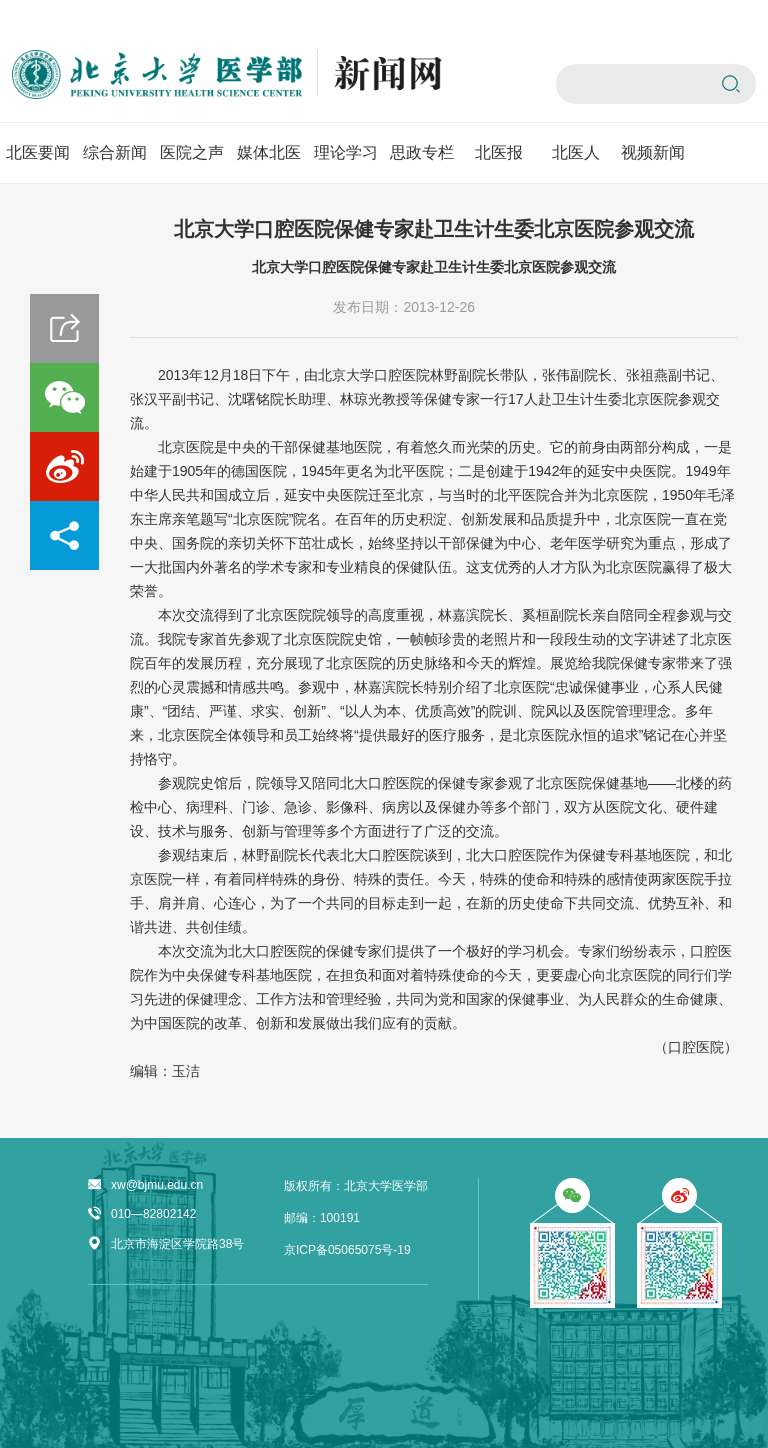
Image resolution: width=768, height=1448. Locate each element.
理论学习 (346, 152)
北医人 (576, 152)
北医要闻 (38, 152)
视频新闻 (653, 152)
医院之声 (192, 152)
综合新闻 (115, 152)
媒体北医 (269, 152)
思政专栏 (422, 152)
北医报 (499, 152)
